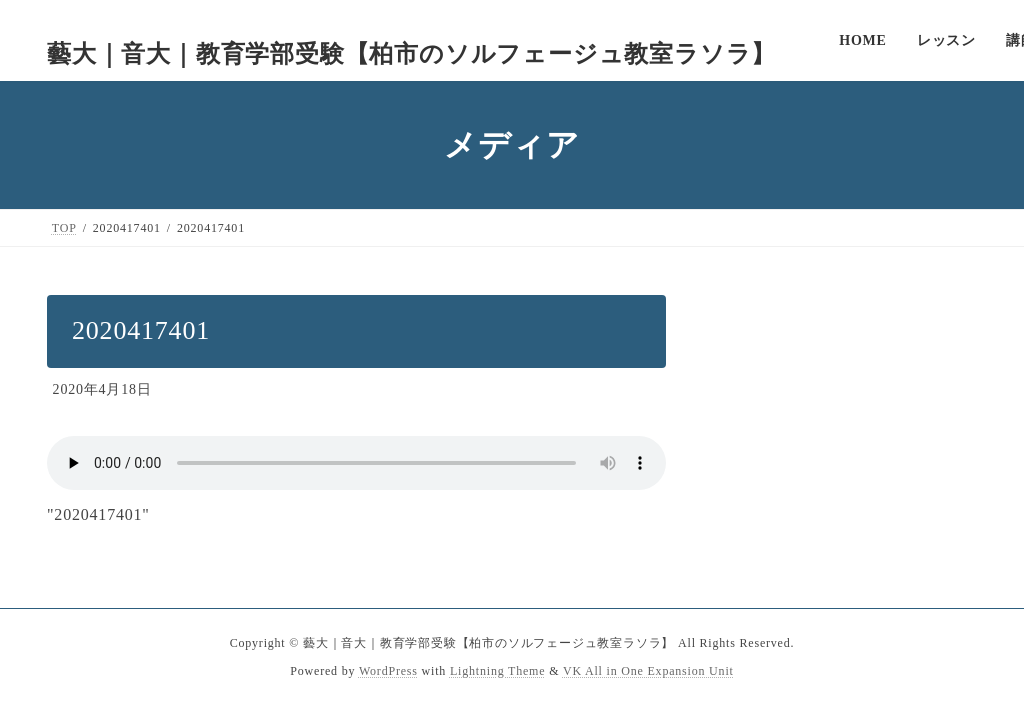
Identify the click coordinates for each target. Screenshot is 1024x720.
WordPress (388, 671)
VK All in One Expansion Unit (648, 671)
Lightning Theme (497, 671)
